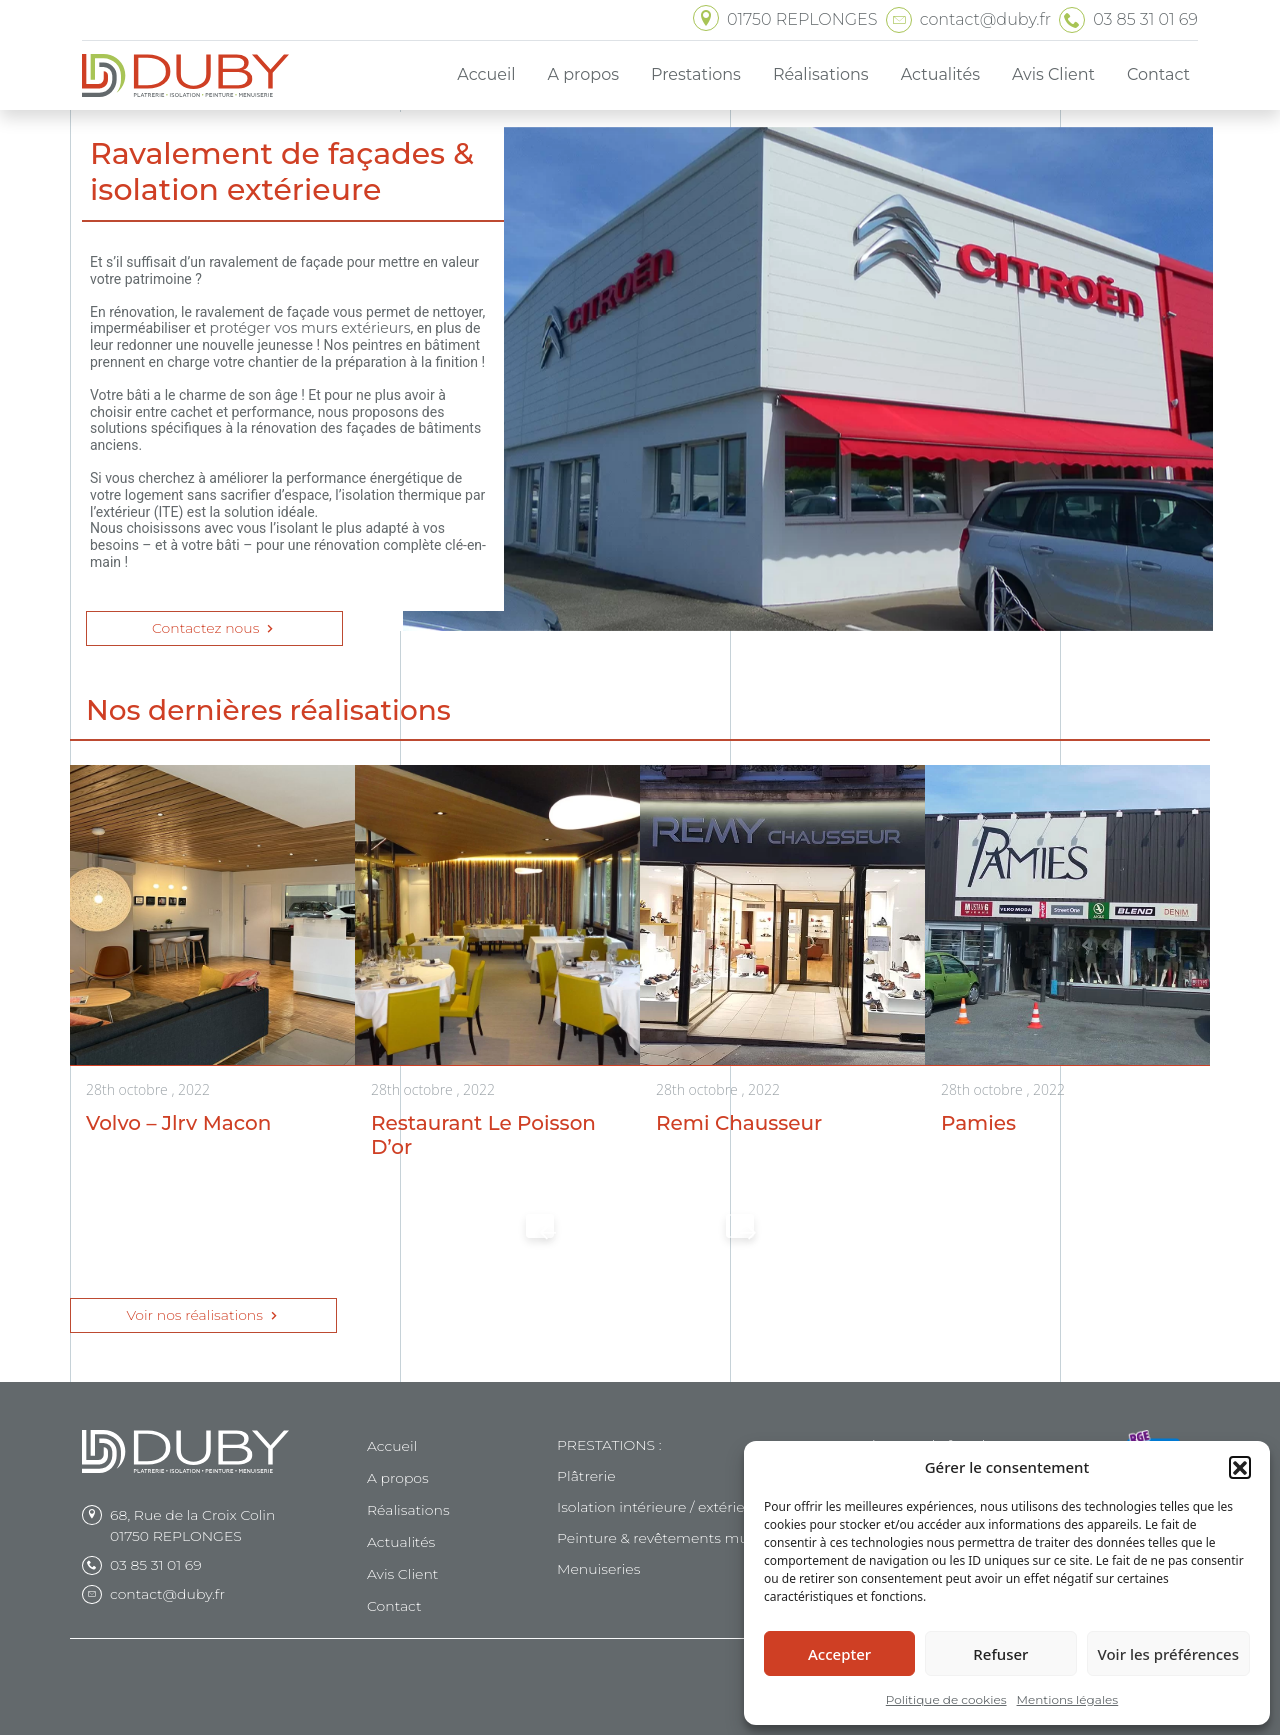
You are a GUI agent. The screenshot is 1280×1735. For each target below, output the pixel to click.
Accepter (839, 1654)
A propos (398, 1478)
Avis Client (402, 1574)
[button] (1240, 1467)
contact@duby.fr (167, 1594)
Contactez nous (214, 628)
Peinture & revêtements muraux (668, 1538)
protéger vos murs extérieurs (309, 328)
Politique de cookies (946, 1699)
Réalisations (408, 1510)
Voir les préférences (1168, 1654)
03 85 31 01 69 (156, 1565)
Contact (394, 1606)
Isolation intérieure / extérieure (662, 1507)
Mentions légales (1068, 1699)
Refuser (1000, 1654)
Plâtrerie (586, 1476)
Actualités (401, 1542)
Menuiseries (598, 1569)
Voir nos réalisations (203, 1315)
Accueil (392, 1446)
